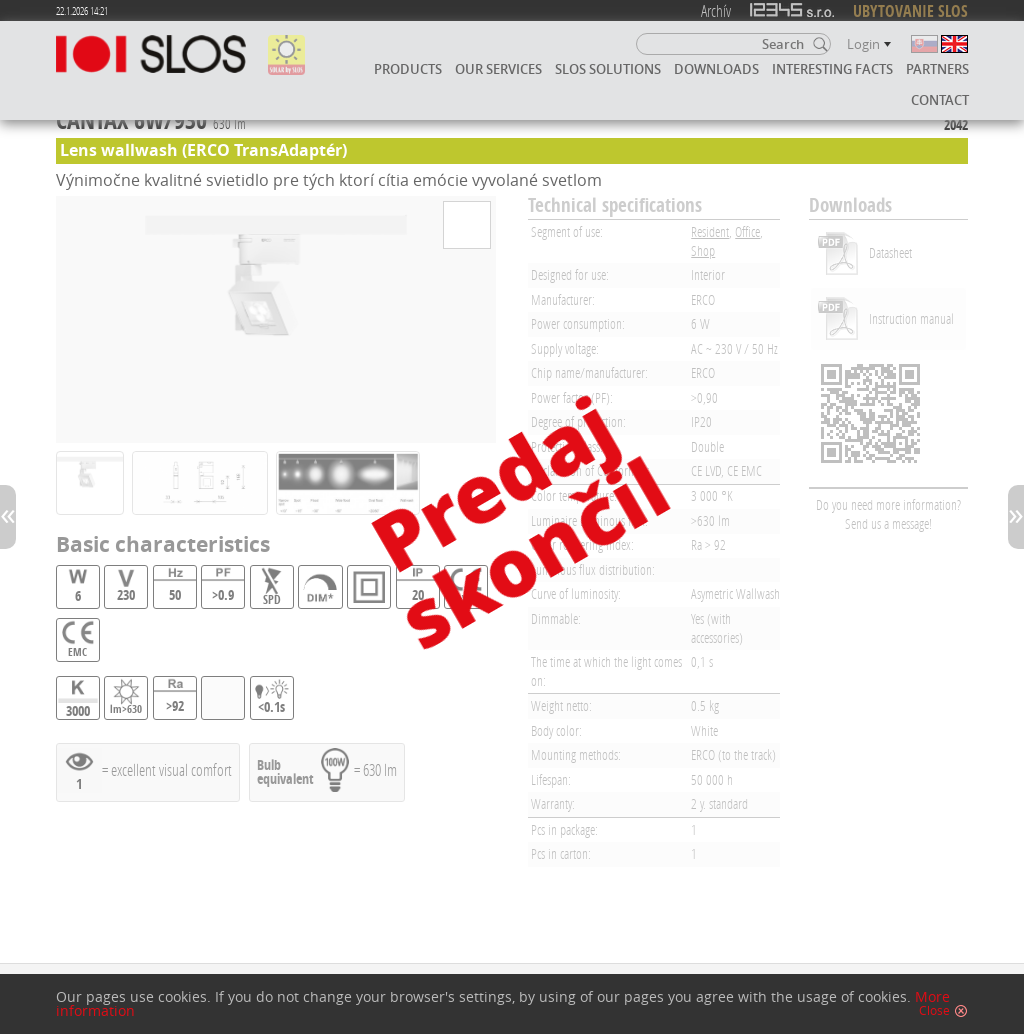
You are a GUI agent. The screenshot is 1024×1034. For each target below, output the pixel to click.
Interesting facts (832, 69)
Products (408, 69)
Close (934, 1011)
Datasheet (890, 252)
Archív (716, 10)
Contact (940, 100)
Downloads (716, 69)
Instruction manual (911, 318)
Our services (498, 69)
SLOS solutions (608, 69)
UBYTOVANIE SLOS (910, 11)
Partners (937, 69)
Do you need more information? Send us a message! (888, 514)
